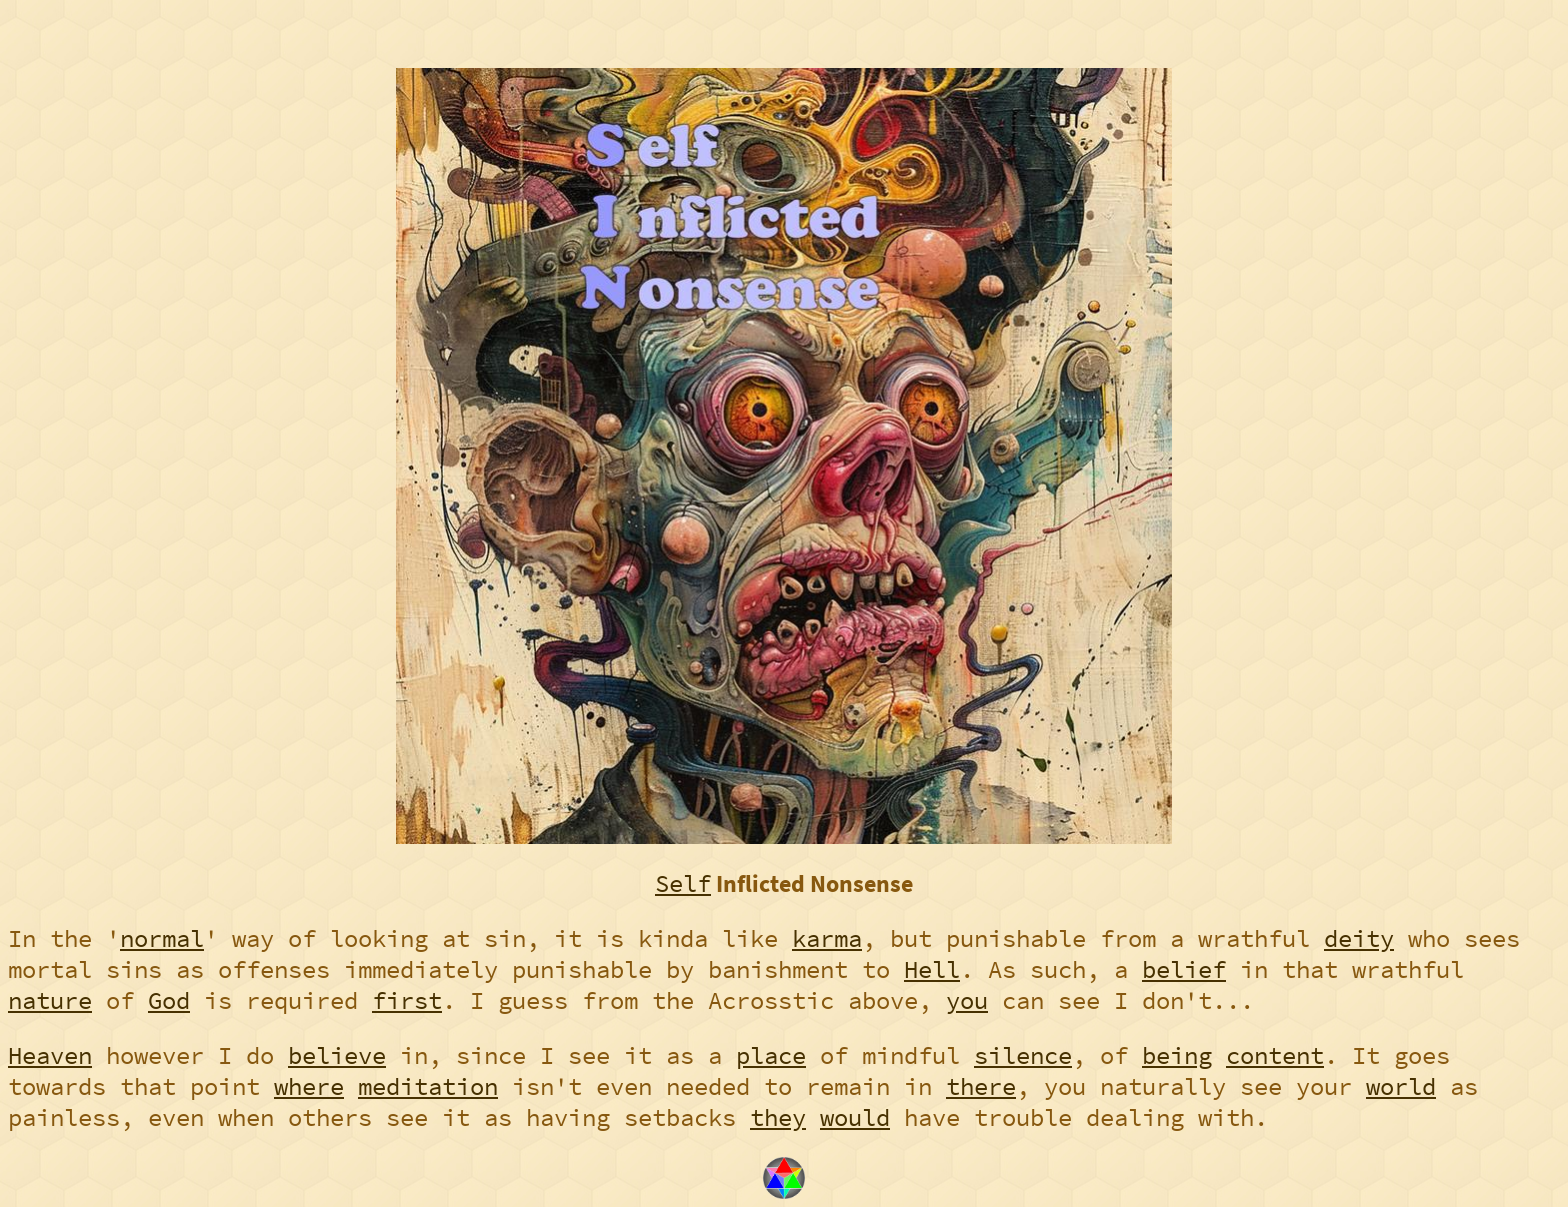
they (778, 1117)
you (967, 1000)
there (981, 1086)
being (1177, 1055)
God (169, 1000)
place (771, 1055)
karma (827, 938)
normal (162, 938)
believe (337, 1055)
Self (683, 883)
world (1401, 1086)
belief (1184, 969)
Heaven (50, 1055)
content (1275, 1055)
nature (50, 1000)
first (407, 1000)
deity (1359, 938)
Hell (932, 969)
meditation (428, 1086)
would (855, 1117)
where (309, 1086)
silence (1023, 1055)
